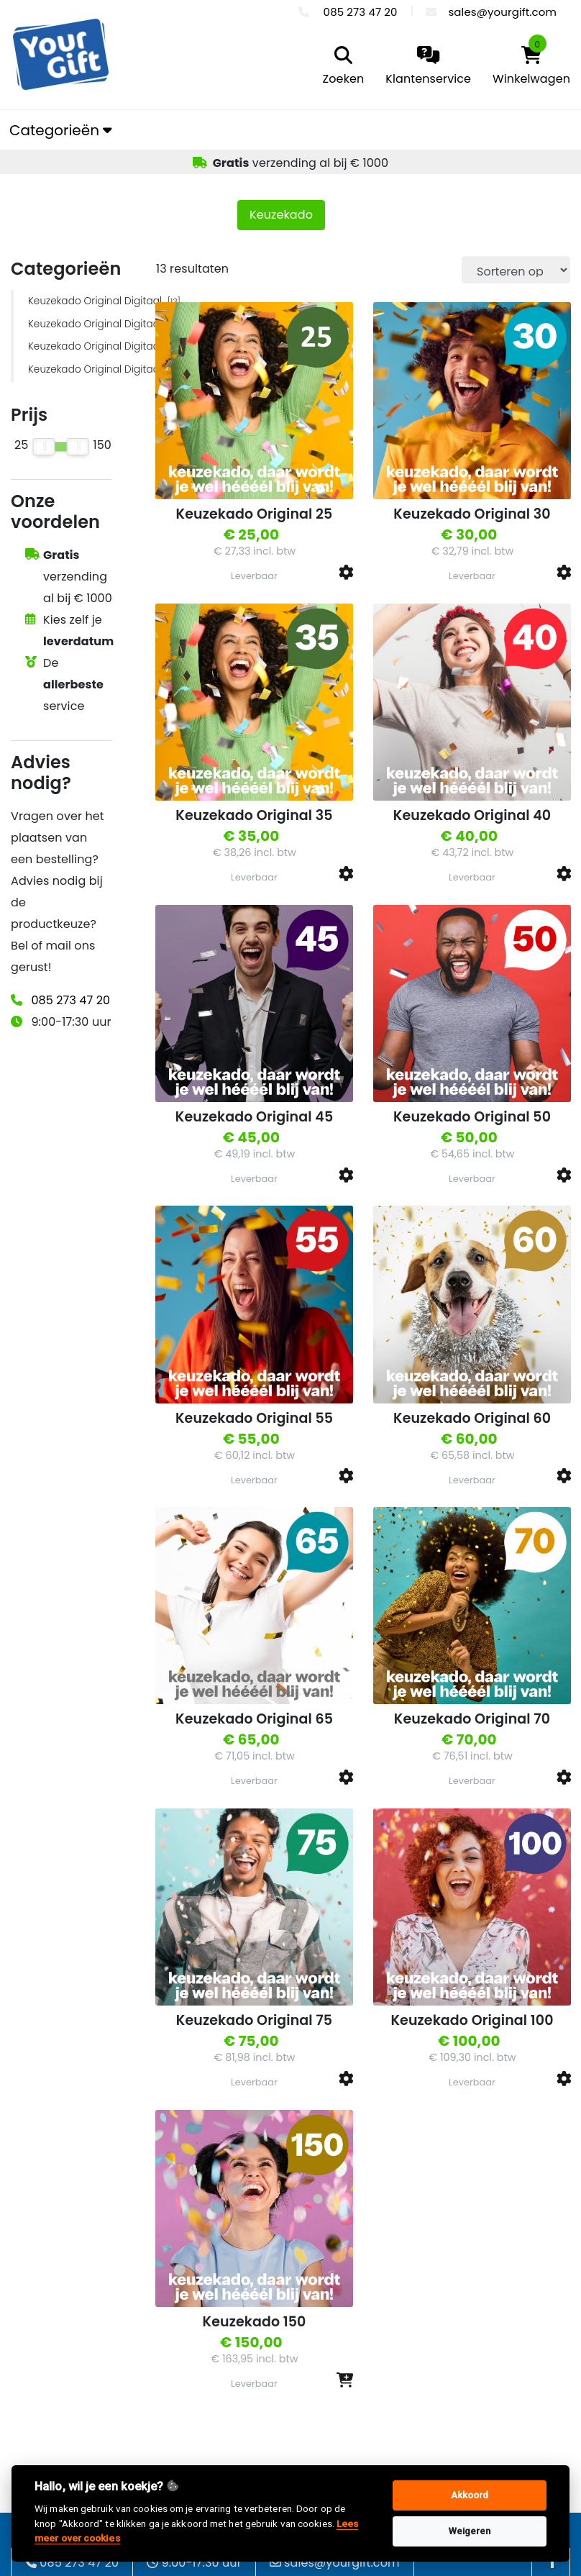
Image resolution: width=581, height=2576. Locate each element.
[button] (346, 572)
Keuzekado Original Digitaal (69, 301)
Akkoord (470, 2495)
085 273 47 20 (70, 1000)
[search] (340, 67)
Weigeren (470, 2531)
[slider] (43, 446)
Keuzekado (281, 214)
